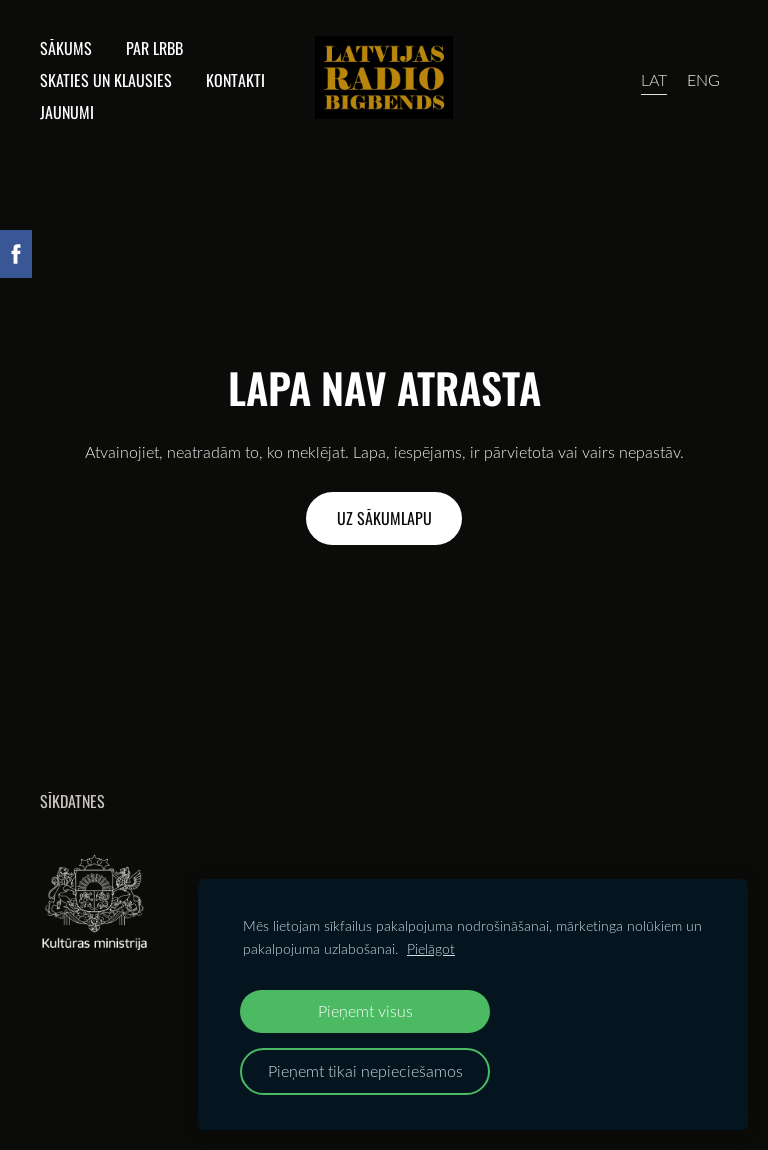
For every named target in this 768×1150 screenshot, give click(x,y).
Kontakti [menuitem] (235, 80)
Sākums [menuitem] (66, 48)
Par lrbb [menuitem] (154, 48)
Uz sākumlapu (384, 518)
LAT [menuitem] (654, 80)
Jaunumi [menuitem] (67, 112)
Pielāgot (431, 948)
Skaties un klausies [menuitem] (106, 80)
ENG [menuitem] (703, 80)
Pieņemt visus (365, 1010)
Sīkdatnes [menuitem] (72, 801)
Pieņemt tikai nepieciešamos (365, 1070)
